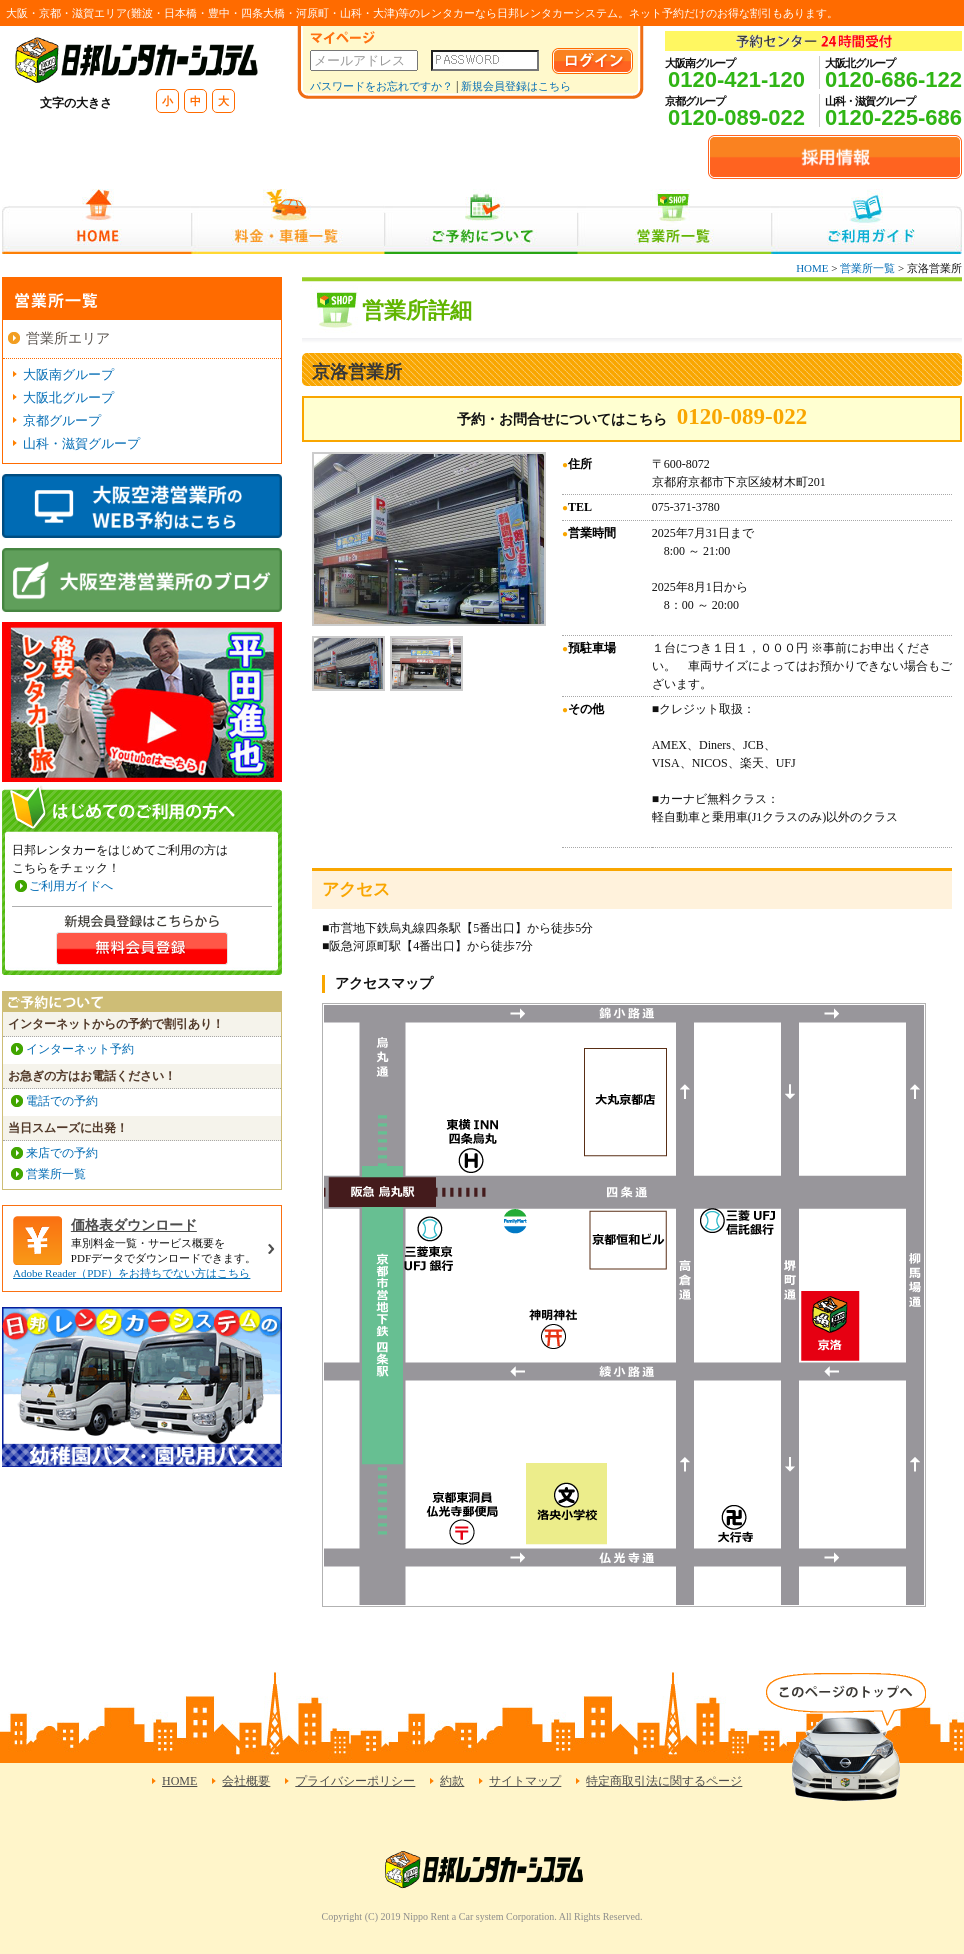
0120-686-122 (893, 79)
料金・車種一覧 (288, 221)
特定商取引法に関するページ (664, 1781)
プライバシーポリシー (355, 1781)
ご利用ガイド (866, 221)
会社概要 (246, 1781)
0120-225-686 (893, 117)
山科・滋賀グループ (81, 443)
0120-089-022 (736, 117)
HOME (96, 221)
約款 (452, 1781)
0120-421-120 (736, 79)
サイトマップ (525, 1781)
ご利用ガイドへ (71, 886)
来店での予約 (62, 1153)
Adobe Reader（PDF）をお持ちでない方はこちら (131, 1273)
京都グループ (62, 420)
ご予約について (481, 221)
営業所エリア (68, 338)
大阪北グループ (68, 397)
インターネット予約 (80, 1049)
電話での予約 (62, 1101)
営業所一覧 (674, 221)
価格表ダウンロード (134, 1225)
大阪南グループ (68, 374)
